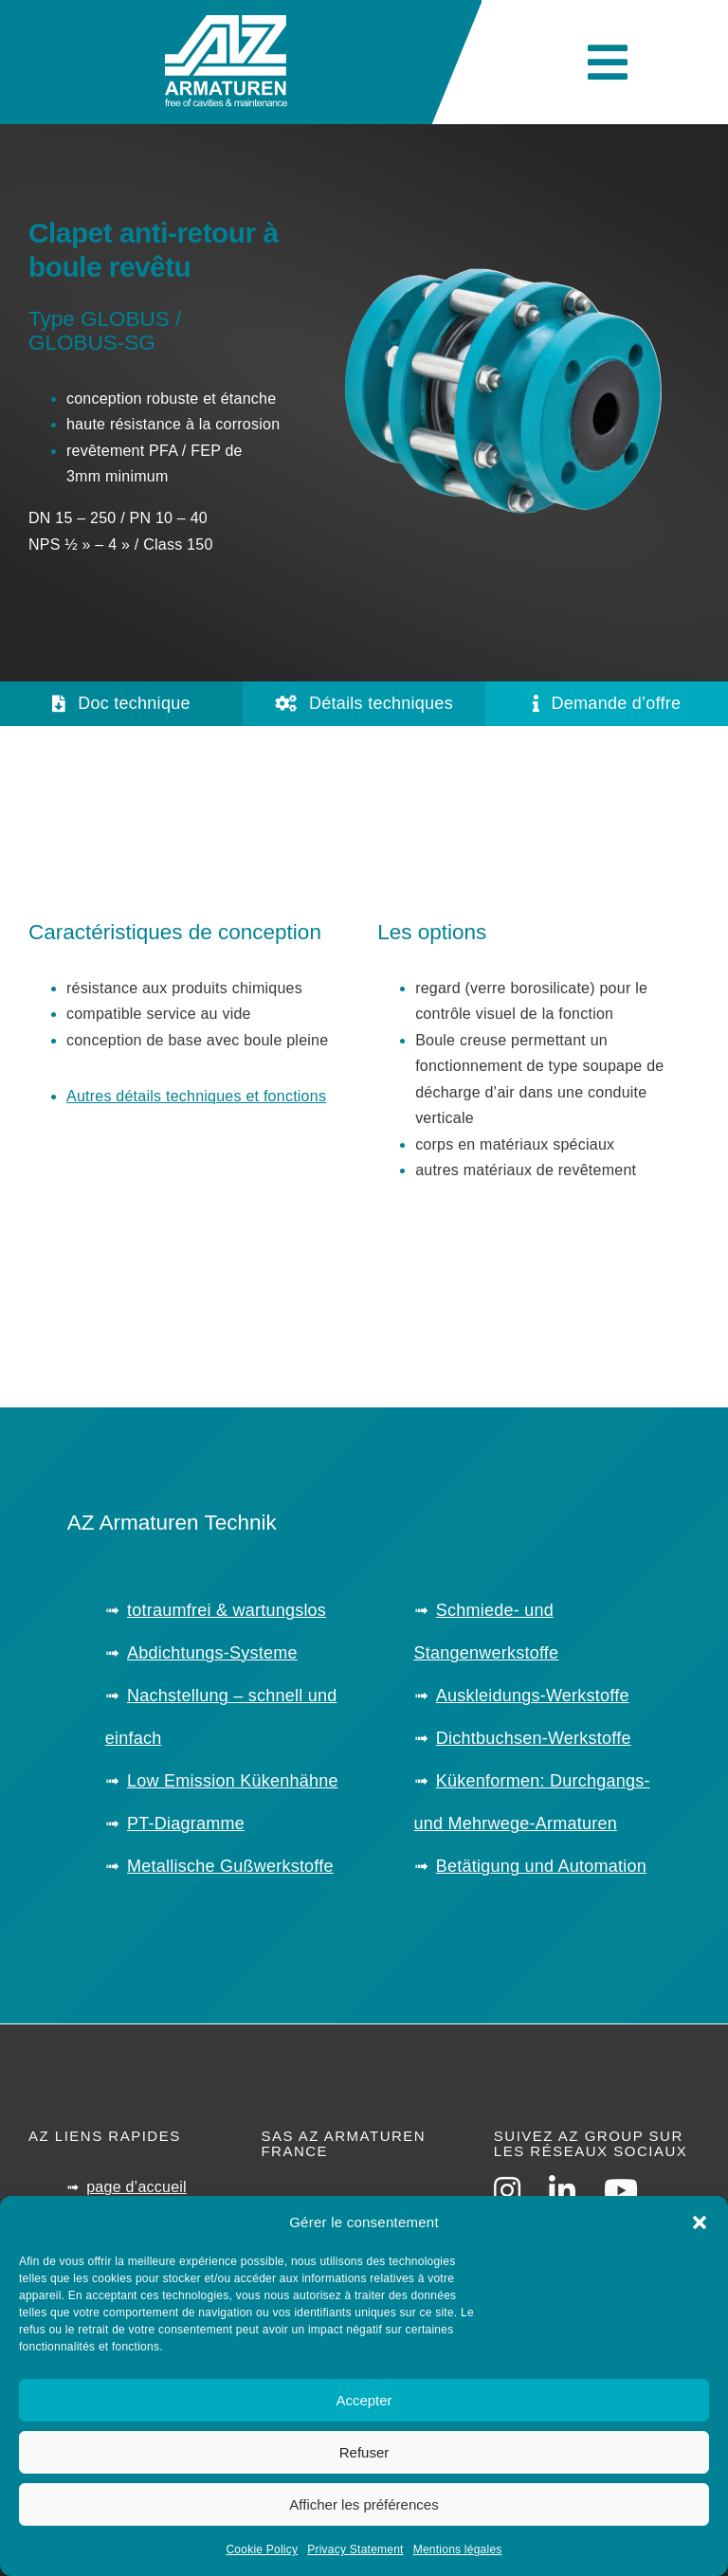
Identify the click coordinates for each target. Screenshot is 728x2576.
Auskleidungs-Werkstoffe (532, 1695)
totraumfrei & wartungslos (226, 1610)
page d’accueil (136, 2187)
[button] (699, 2222)
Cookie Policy (262, 2549)
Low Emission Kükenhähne (232, 1780)
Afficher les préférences (363, 2504)
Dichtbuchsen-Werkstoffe (533, 1738)
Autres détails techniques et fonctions (196, 1096)
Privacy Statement (355, 2549)
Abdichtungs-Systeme (212, 1652)
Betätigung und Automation (541, 1866)
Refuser (364, 2452)
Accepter (363, 2400)
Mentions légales (457, 2549)
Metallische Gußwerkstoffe (230, 1866)
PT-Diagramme (186, 1823)
